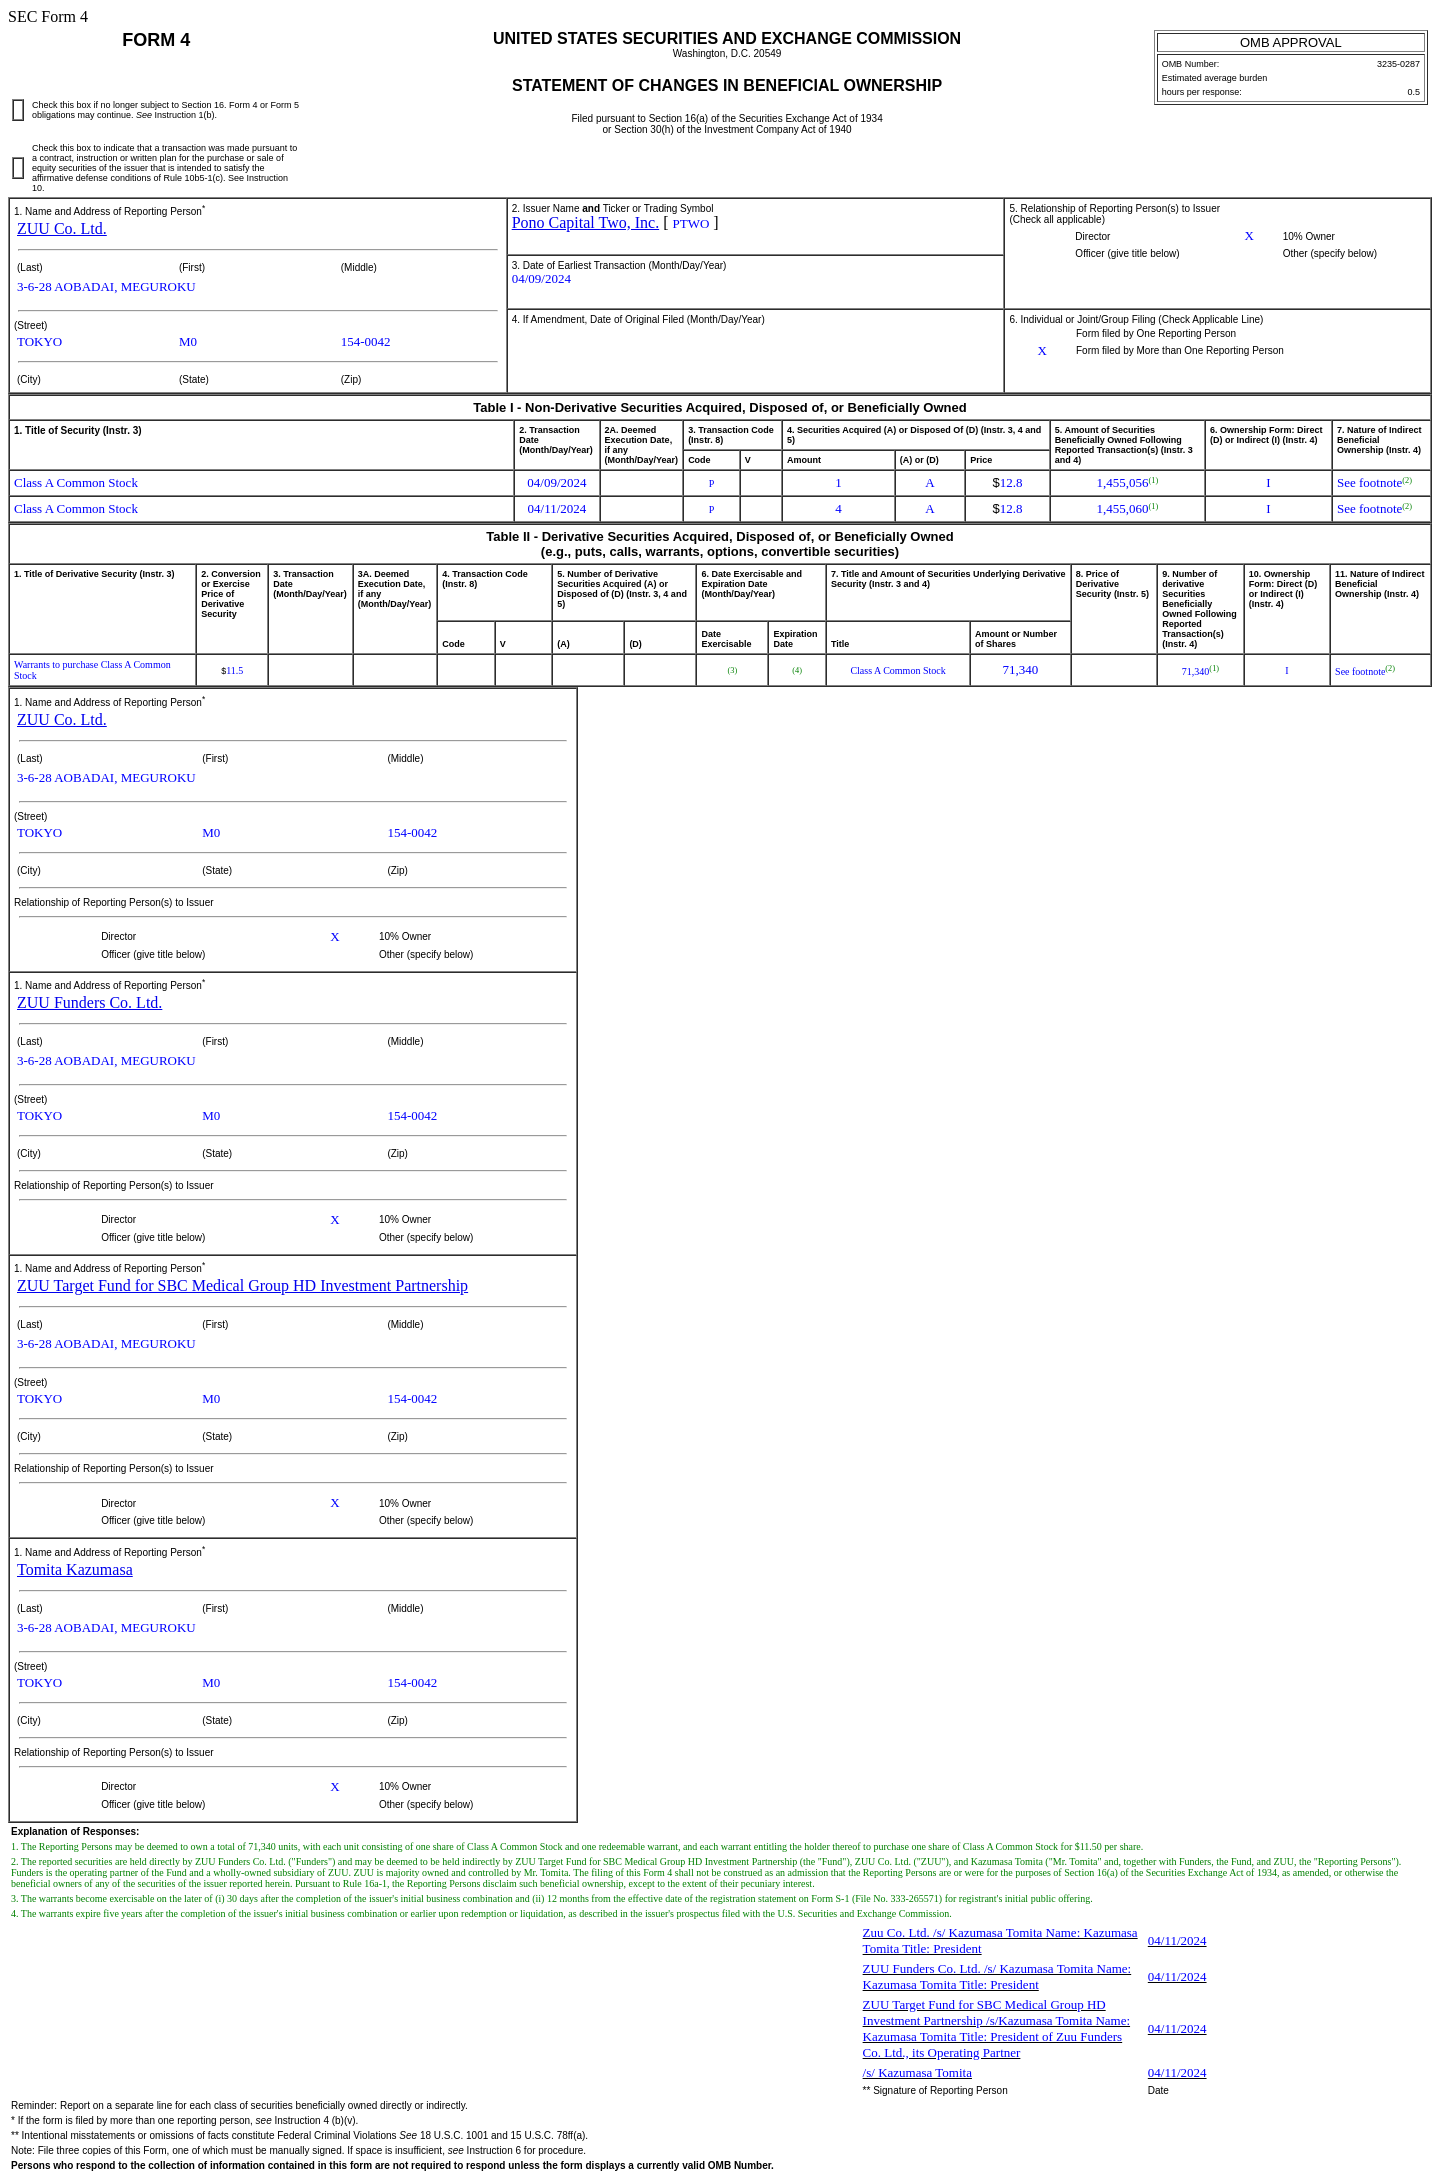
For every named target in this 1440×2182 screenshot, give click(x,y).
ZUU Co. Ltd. (62, 228)
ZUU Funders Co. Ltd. (89, 1002)
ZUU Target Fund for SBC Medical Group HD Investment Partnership (242, 1285)
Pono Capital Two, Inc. (585, 222)
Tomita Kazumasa (75, 1569)
